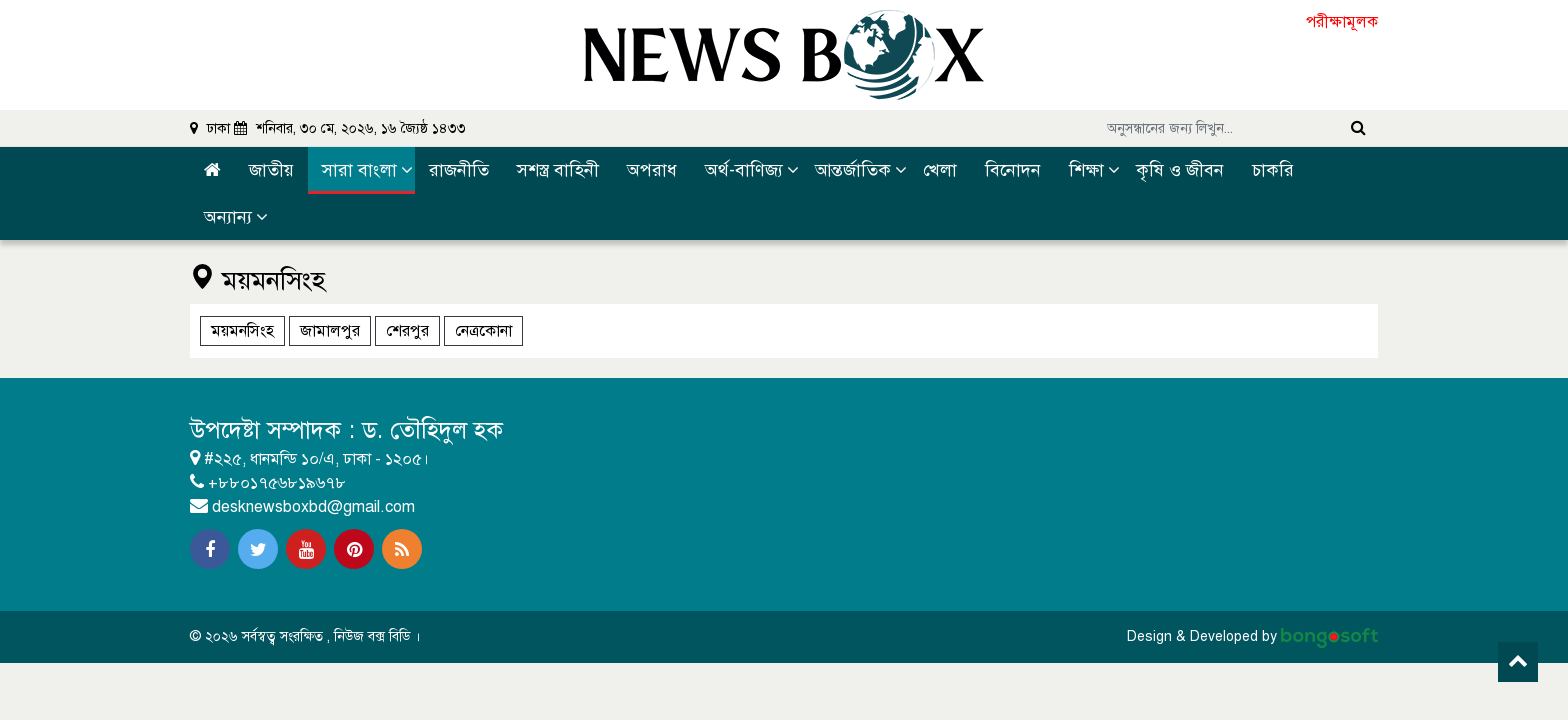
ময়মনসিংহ (242, 331)
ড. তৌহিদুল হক (434, 430)
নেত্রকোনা (483, 331)
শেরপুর (407, 331)
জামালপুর (330, 331)
